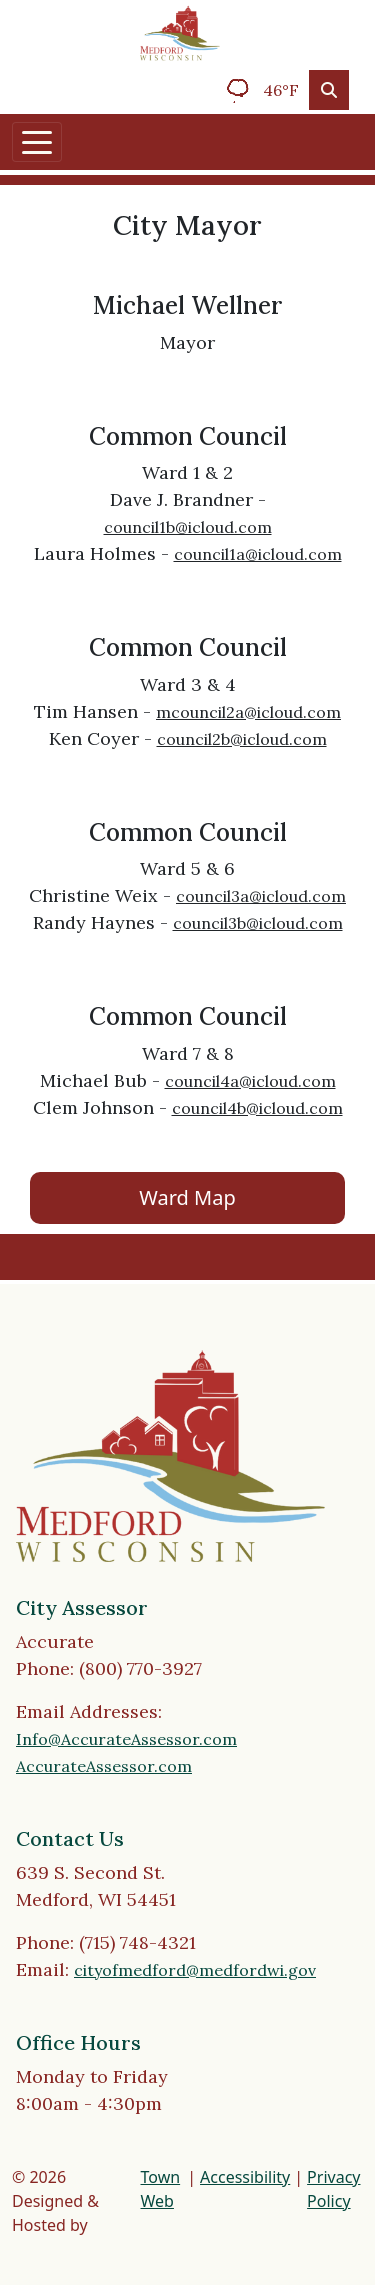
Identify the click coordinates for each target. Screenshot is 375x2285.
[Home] (180, 33)
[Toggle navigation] (37, 142)
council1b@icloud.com (188, 527)
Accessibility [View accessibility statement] (245, 2177)
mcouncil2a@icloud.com (248, 712)
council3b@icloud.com (258, 923)
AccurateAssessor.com (104, 1766)
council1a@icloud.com (258, 554)
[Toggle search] (329, 90)
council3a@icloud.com (261, 896)
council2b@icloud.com (242, 739)
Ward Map (187, 1197)
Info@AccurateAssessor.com (126, 1739)
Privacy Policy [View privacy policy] (333, 2189)
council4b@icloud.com (257, 1108)
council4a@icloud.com (250, 1081)
